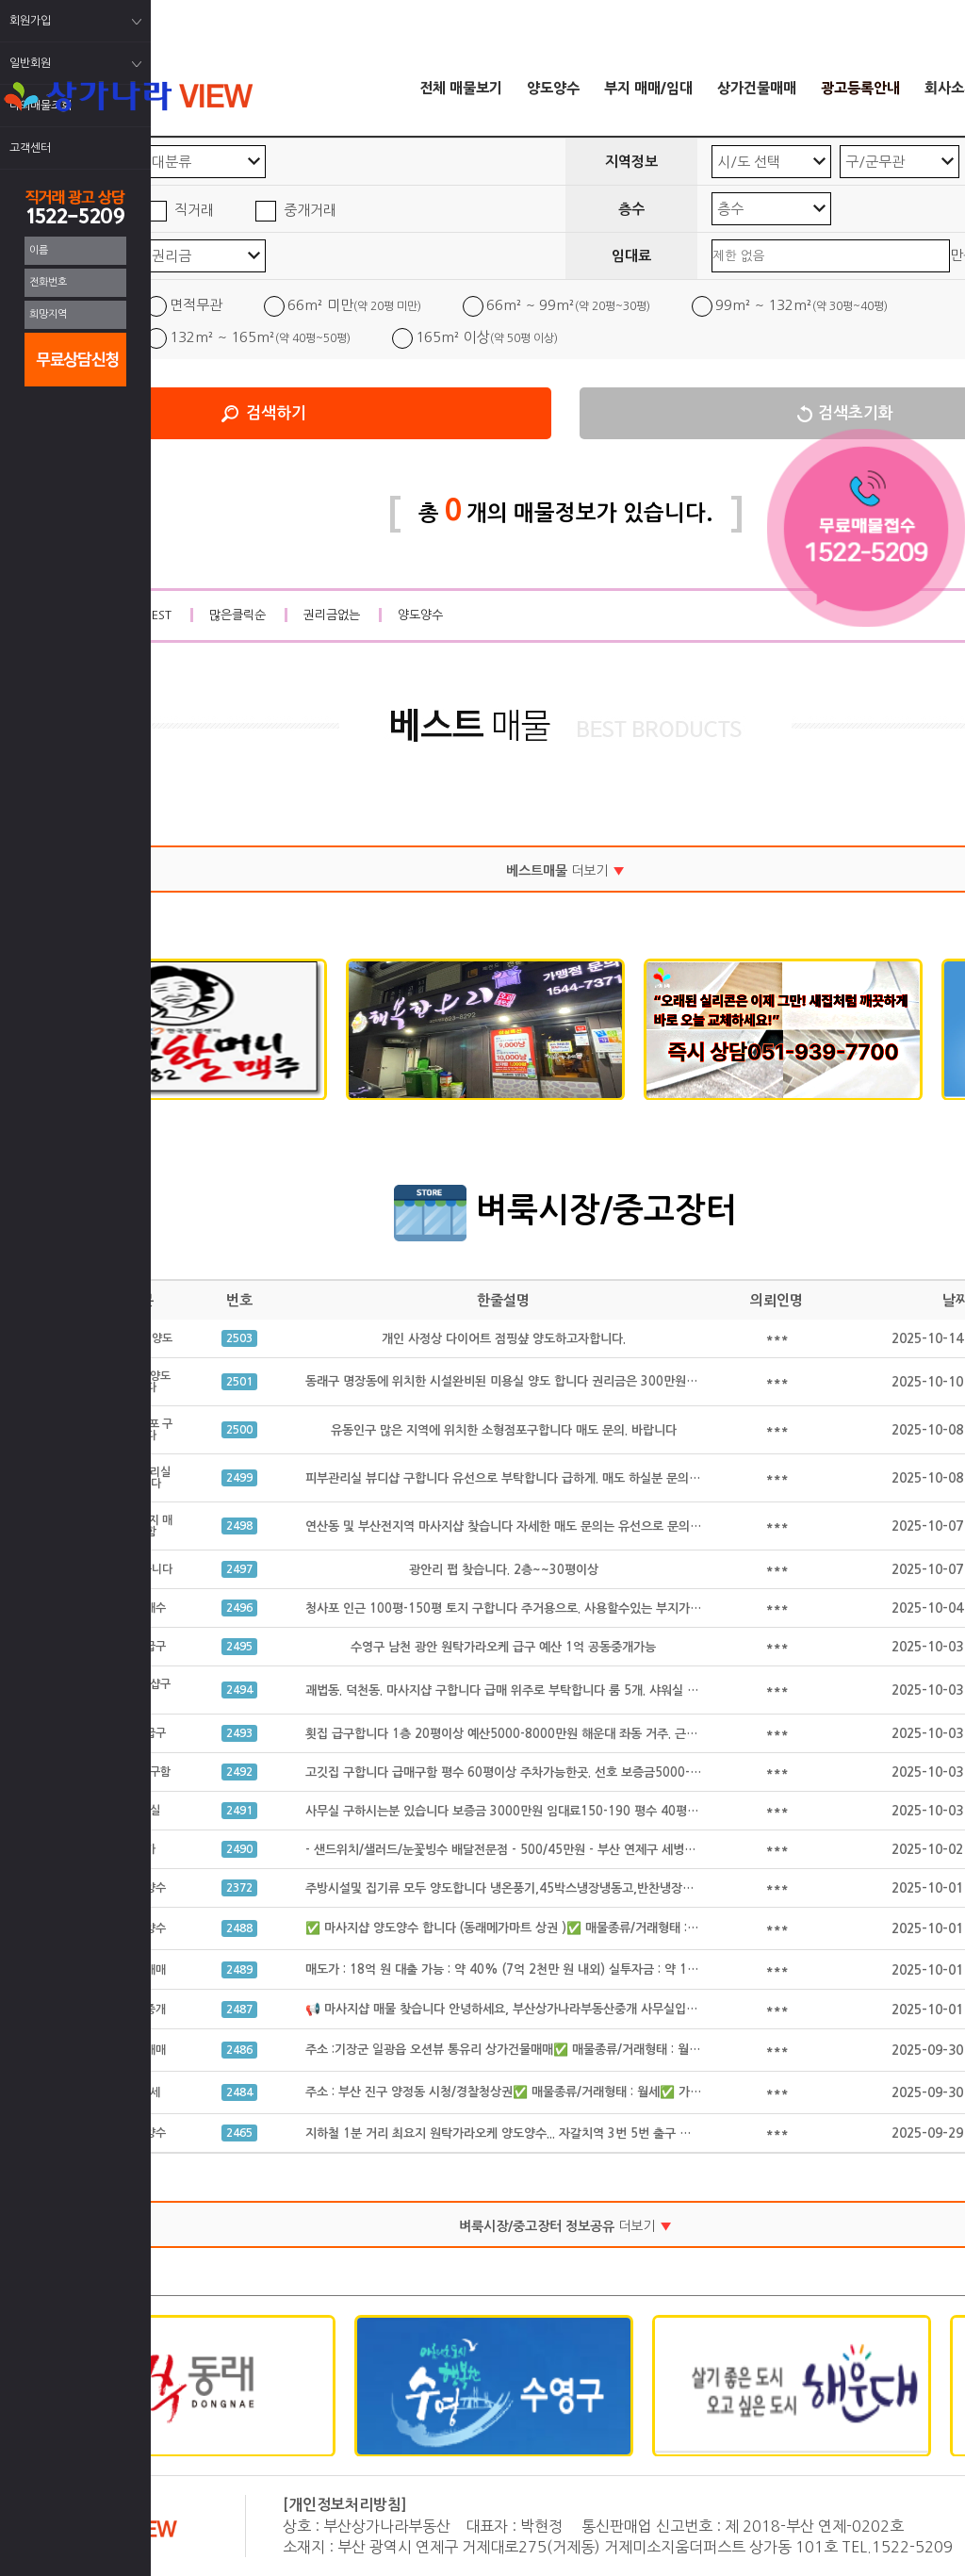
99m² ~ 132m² (801, 305)
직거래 (194, 210)
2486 (239, 2050)
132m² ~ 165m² (260, 337)
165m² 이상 (487, 337)
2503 (239, 1338)
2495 (239, 1646)
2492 (239, 1772)
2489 (239, 1970)
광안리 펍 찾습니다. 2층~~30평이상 (503, 1570)
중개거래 (310, 210)
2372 (239, 1888)
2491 (239, 1810)
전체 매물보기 (460, 88)
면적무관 (196, 305)
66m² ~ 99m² (568, 305)
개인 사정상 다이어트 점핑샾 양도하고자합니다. (504, 1339)
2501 (239, 1381)
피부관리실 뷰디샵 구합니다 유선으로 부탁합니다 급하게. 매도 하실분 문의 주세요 (516, 1478)
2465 (239, 2133)
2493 (239, 1733)
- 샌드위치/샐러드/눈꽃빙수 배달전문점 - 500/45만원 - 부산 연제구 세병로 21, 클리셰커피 (541, 1850)
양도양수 (553, 88)
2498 (239, 1526)
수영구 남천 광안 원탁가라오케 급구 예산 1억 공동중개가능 (503, 1647)
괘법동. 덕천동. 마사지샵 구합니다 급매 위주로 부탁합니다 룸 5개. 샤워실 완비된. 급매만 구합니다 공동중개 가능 (595, 1690)
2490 (239, 1849)
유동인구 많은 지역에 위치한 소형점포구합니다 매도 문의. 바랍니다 (504, 1430)
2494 (239, 1690)
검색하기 (276, 413)
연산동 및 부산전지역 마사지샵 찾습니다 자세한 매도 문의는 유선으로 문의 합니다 (516, 1526)
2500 (239, 1430)
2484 (239, 2092)
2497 (239, 1569)
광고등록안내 (860, 88)
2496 (239, 1608)
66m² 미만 (354, 305)
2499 (239, 1478)
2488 (239, 1928)
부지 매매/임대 (648, 88)
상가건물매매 (756, 88)
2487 (239, 2009)
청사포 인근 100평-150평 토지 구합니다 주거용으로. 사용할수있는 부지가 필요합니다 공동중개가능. (565, 1608)
